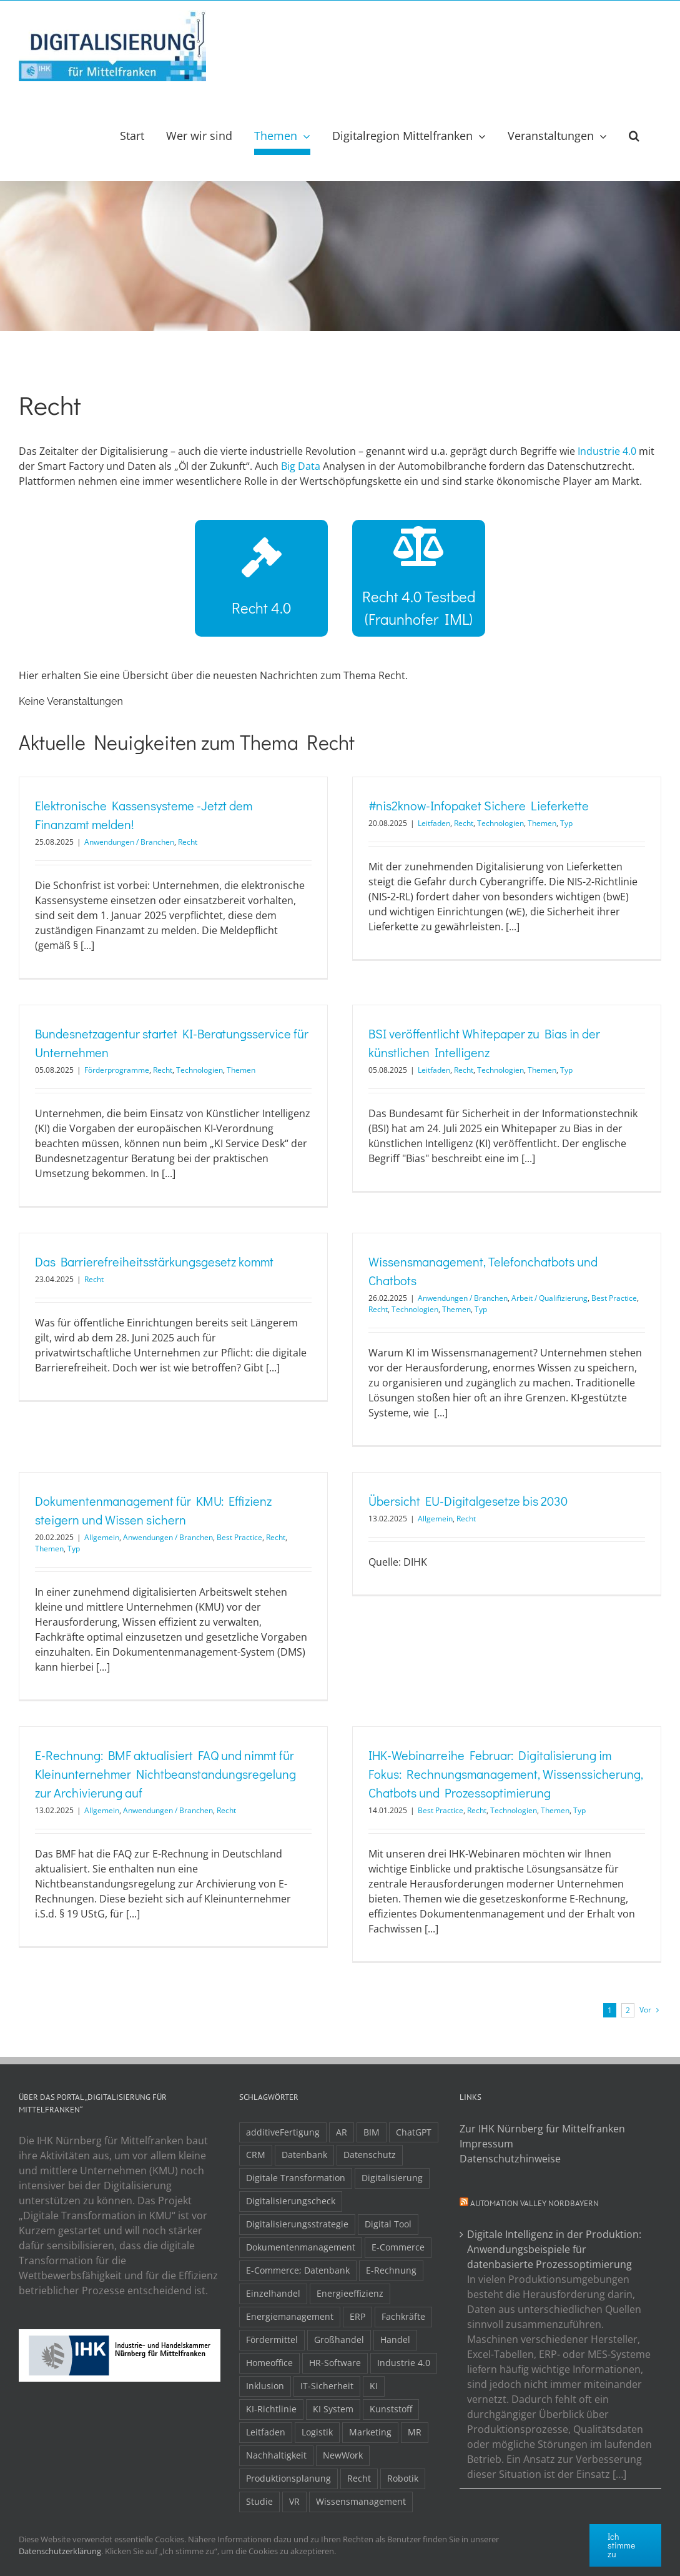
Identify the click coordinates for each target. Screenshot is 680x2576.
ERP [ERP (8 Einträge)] (357, 2316)
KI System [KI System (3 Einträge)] (333, 2409)
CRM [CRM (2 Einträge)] (255, 2155)
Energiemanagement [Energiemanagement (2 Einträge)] (289, 2316)
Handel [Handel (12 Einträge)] (395, 2339)
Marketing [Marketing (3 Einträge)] (370, 2432)
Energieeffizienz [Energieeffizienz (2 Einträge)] (350, 2293)
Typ (566, 823)
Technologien (500, 823)
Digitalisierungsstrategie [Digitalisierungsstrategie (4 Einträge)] (297, 2224)
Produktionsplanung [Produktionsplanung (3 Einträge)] (288, 2478)
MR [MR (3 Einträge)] (414, 2432)
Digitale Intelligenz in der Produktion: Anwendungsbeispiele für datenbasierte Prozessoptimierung (554, 2249)
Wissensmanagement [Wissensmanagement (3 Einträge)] (361, 2501)
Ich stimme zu (621, 2545)
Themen (542, 823)
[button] (634, 136)
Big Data (300, 466)
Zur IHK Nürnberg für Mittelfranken (542, 2129)
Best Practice (614, 1298)
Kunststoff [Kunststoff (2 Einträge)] (391, 2409)
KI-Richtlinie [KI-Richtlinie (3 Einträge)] (271, 2409)
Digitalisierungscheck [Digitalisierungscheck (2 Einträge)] (290, 2201)
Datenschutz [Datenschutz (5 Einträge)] (369, 2155)
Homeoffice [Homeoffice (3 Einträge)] (269, 2363)
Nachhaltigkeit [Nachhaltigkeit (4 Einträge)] (276, 2455)
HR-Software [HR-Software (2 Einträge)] (335, 2363)
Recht (187, 842)
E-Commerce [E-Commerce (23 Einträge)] (398, 2247)
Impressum (486, 2144)
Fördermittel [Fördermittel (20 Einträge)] (272, 2339)
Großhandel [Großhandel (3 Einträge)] (339, 2339)
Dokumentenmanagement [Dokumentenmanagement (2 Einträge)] (300, 2247)
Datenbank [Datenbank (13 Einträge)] (304, 2155)
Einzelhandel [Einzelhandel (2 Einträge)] (273, 2293)
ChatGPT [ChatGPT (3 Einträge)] (413, 2132)
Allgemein (101, 1537)
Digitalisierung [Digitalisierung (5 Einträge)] (392, 2178)
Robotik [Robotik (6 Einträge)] (402, 2478)
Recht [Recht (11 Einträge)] (359, 2478)
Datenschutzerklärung (60, 2551)
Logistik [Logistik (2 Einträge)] (317, 2432)
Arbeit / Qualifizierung (549, 1298)
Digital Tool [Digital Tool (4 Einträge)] (388, 2224)
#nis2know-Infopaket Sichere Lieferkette (478, 805)
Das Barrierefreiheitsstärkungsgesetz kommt (154, 1261)
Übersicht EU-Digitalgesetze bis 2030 (468, 1501)
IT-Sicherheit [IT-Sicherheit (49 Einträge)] (326, 2386)
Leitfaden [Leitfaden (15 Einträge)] (265, 2432)
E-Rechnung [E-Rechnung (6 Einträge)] (391, 2270)
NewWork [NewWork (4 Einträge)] (343, 2455)
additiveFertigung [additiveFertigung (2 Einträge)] (283, 2132)
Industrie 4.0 (607, 451)
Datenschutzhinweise (510, 2159)
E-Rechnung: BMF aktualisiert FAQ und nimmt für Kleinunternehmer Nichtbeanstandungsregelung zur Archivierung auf (165, 1774)
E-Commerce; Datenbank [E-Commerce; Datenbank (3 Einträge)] (298, 2270)
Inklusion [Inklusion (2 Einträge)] (265, 2386)
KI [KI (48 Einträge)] (374, 2386)
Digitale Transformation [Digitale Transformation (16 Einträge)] (295, 2178)
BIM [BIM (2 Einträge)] (371, 2132)
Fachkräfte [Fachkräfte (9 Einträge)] (403, 2316)
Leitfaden (434, 823)
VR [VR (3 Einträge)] (294, 2501)
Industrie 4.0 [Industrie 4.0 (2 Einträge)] (403, 2363)
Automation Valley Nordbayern (534, 2203)
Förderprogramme (116, 1070)
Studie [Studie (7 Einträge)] (259, 2501)
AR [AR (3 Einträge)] (341, 2132)
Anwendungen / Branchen (129, 842)
